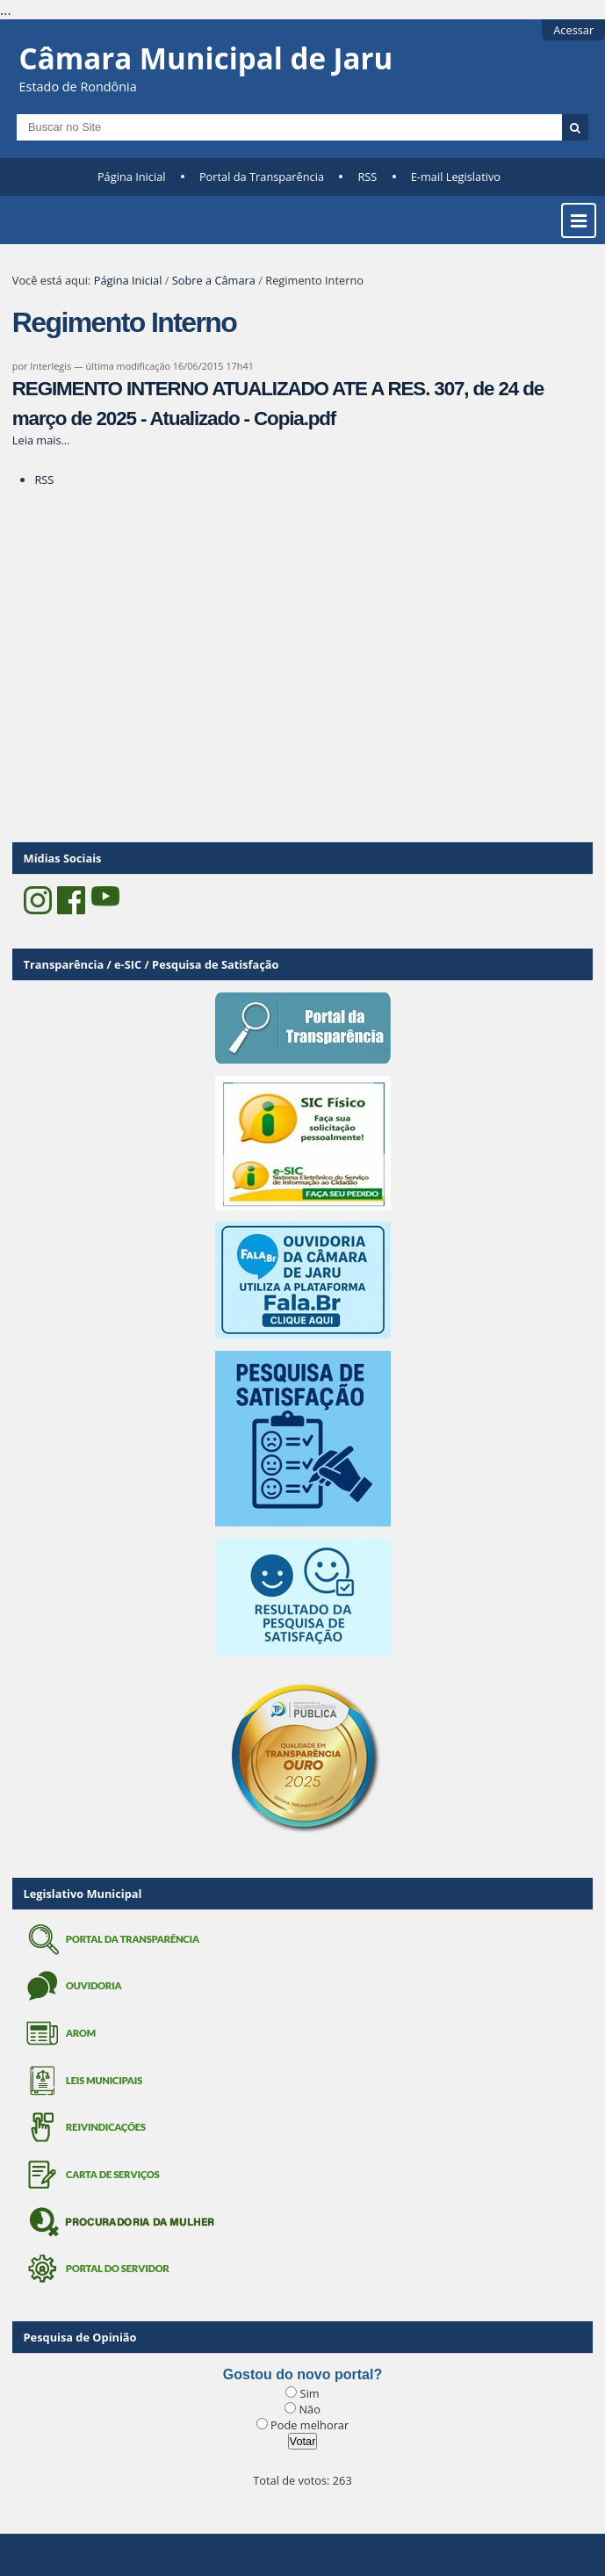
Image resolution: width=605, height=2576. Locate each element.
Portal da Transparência (261, 176)
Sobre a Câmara (214, 280)
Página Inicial (131, 176)
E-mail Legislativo (456, 176)
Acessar (573, 30)
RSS (367, 176)
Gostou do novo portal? (302, 2374)
